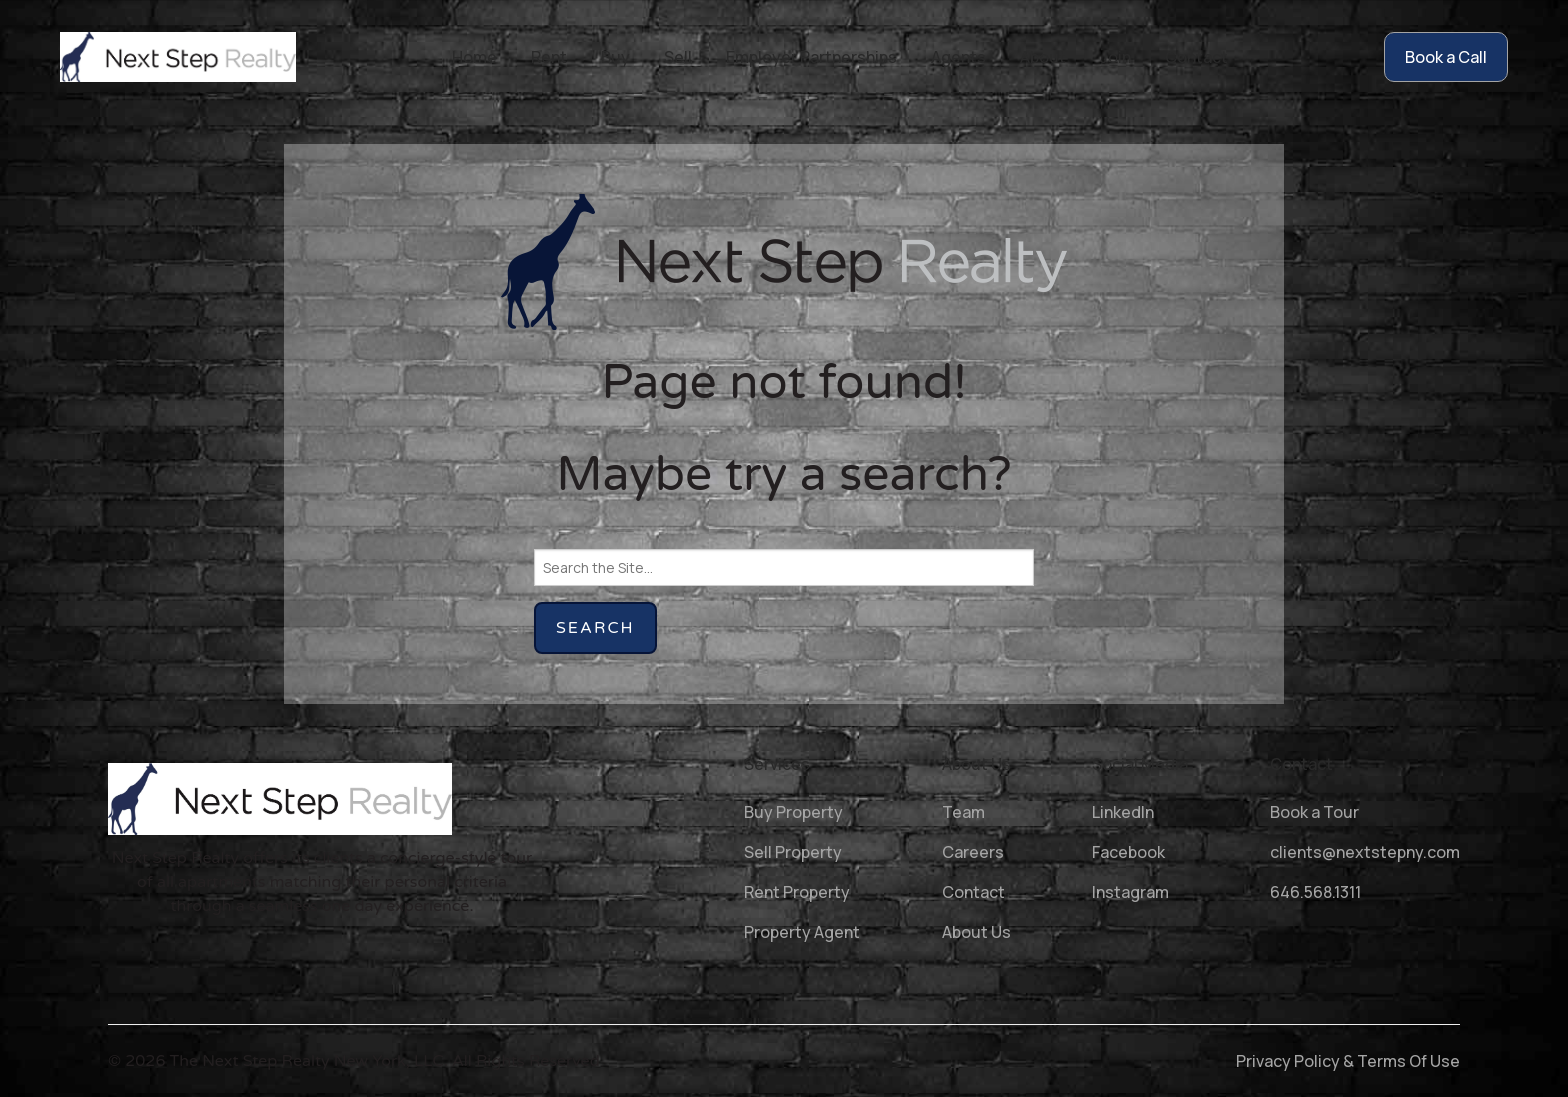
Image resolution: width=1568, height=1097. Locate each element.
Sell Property (793, 852)
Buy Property (793, 812)
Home (474, 57)
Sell (678, 57)
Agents (958, 57)
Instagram (1130, 892)
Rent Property (797, 892)
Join (1115, 57)
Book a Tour (1314, 812)
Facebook (1128, 852)
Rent (549, 57)
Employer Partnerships (811, 57)
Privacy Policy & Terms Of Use (1348, 1061)
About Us (976, 932)
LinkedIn (1123, 812)
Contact (1196, 57)
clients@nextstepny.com (1365, 852)
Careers (973, 852)
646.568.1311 (1315, 892)
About (1043, 57)
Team (963, 812)
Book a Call (1446, 57)
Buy (615, 57)
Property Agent (802, 932)
